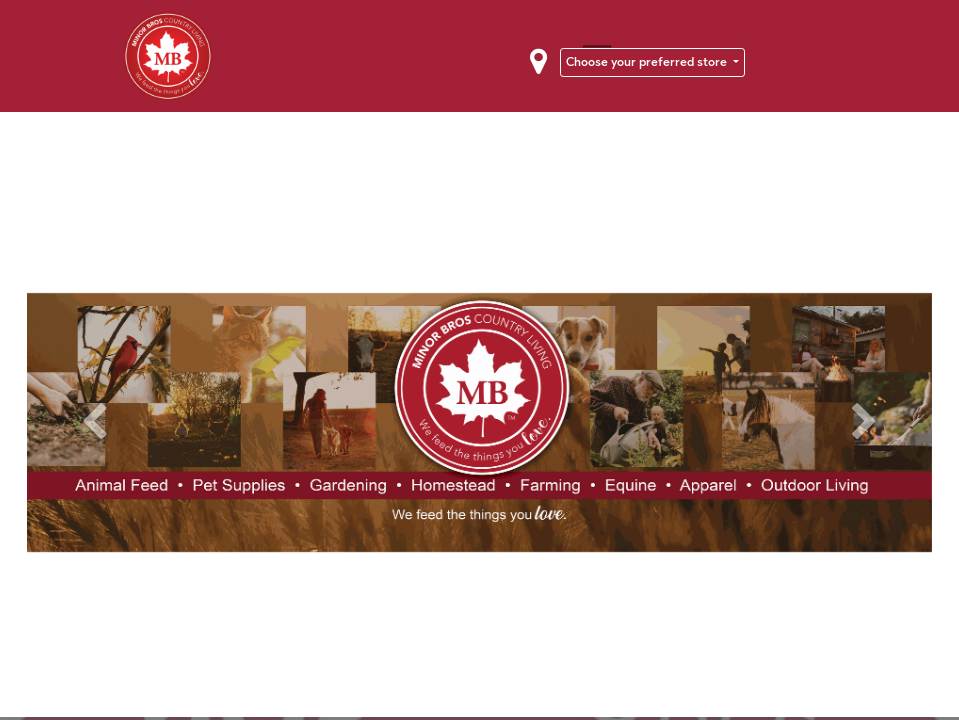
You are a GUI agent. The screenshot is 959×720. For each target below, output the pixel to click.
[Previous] (95, 422)
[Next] (864, 422)
